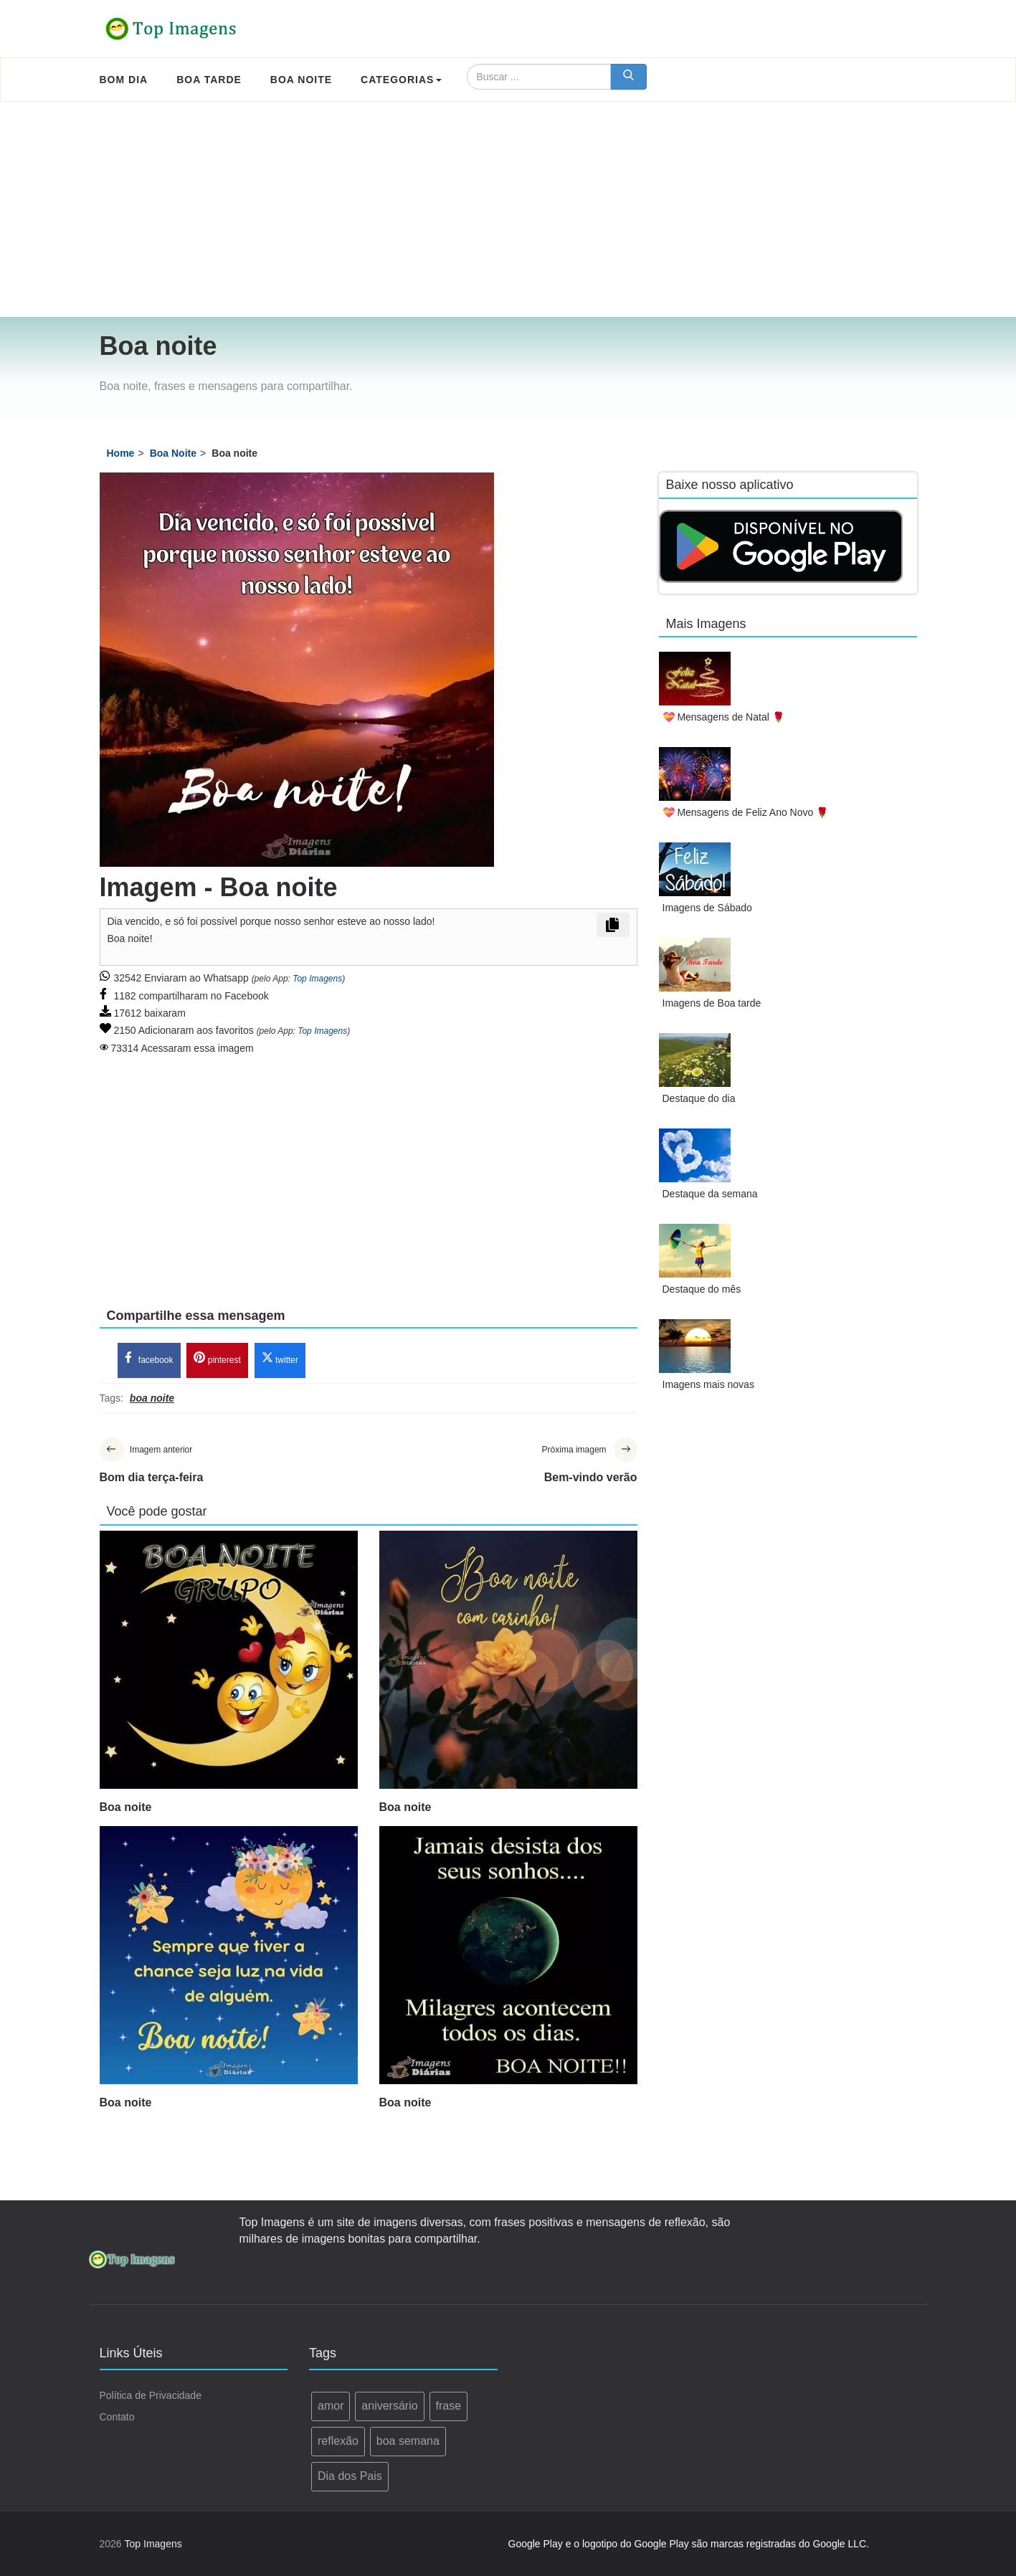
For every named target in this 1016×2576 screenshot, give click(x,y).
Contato (117, 2417)
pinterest (217, 1359)
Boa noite (126, 1807)
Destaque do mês (702, 1289)
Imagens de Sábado (707, 907)
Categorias (401, 79)
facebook (149, 1359)
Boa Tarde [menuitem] (209, 79)
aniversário (389, 2406)
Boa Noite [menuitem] (301, 79)
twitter (280, 1359)
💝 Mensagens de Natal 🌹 (723, 717)
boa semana (408, 2441)
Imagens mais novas (708, 1384)
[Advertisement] (508, 209)
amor (330, 2406)
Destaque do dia (699, 1098)
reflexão (338, 2441)
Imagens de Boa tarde (712, 1003)
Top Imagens (317, 979)
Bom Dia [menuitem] (124, 79)
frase (449, 2406)
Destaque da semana (710, 1193)
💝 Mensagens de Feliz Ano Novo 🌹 (746, 812)
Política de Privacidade (150, 2396)
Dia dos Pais (350, 2476)
